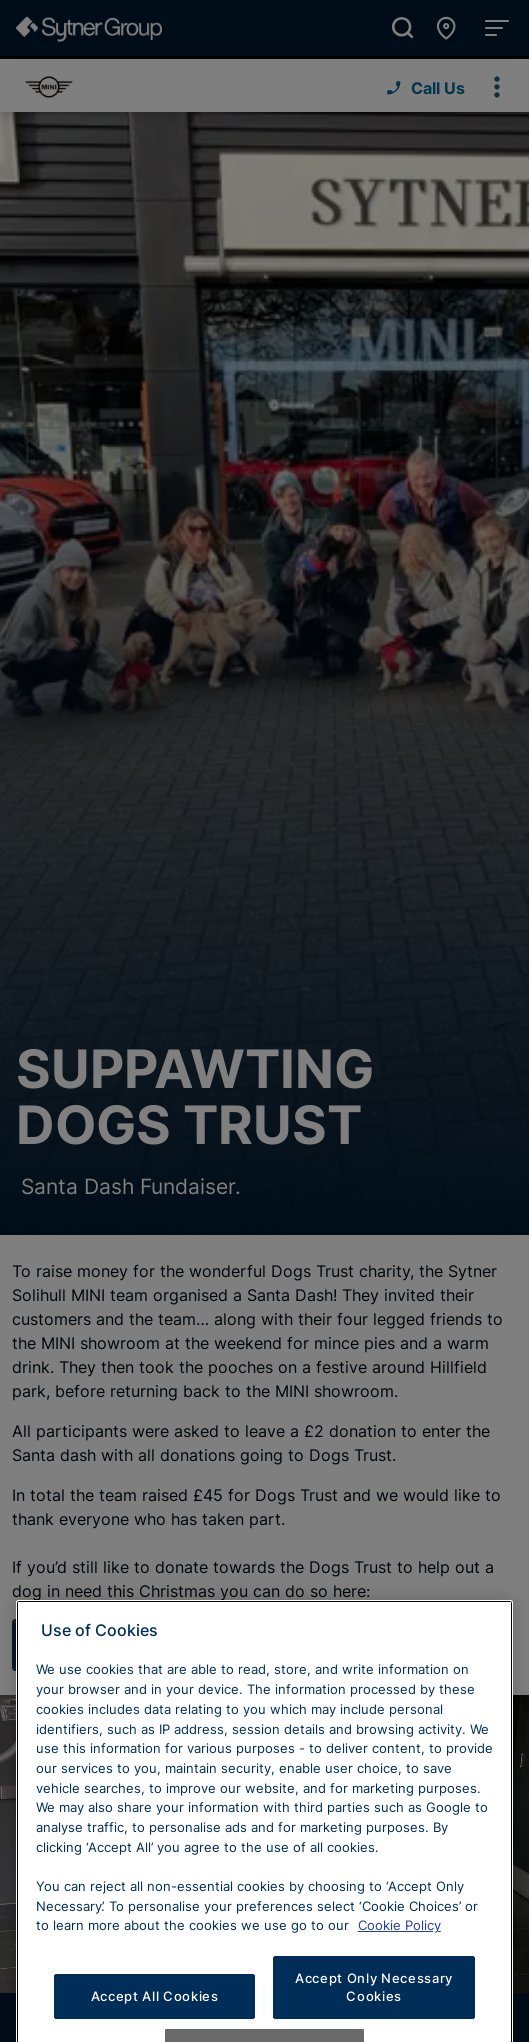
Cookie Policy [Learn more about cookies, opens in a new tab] (399, 1987)
